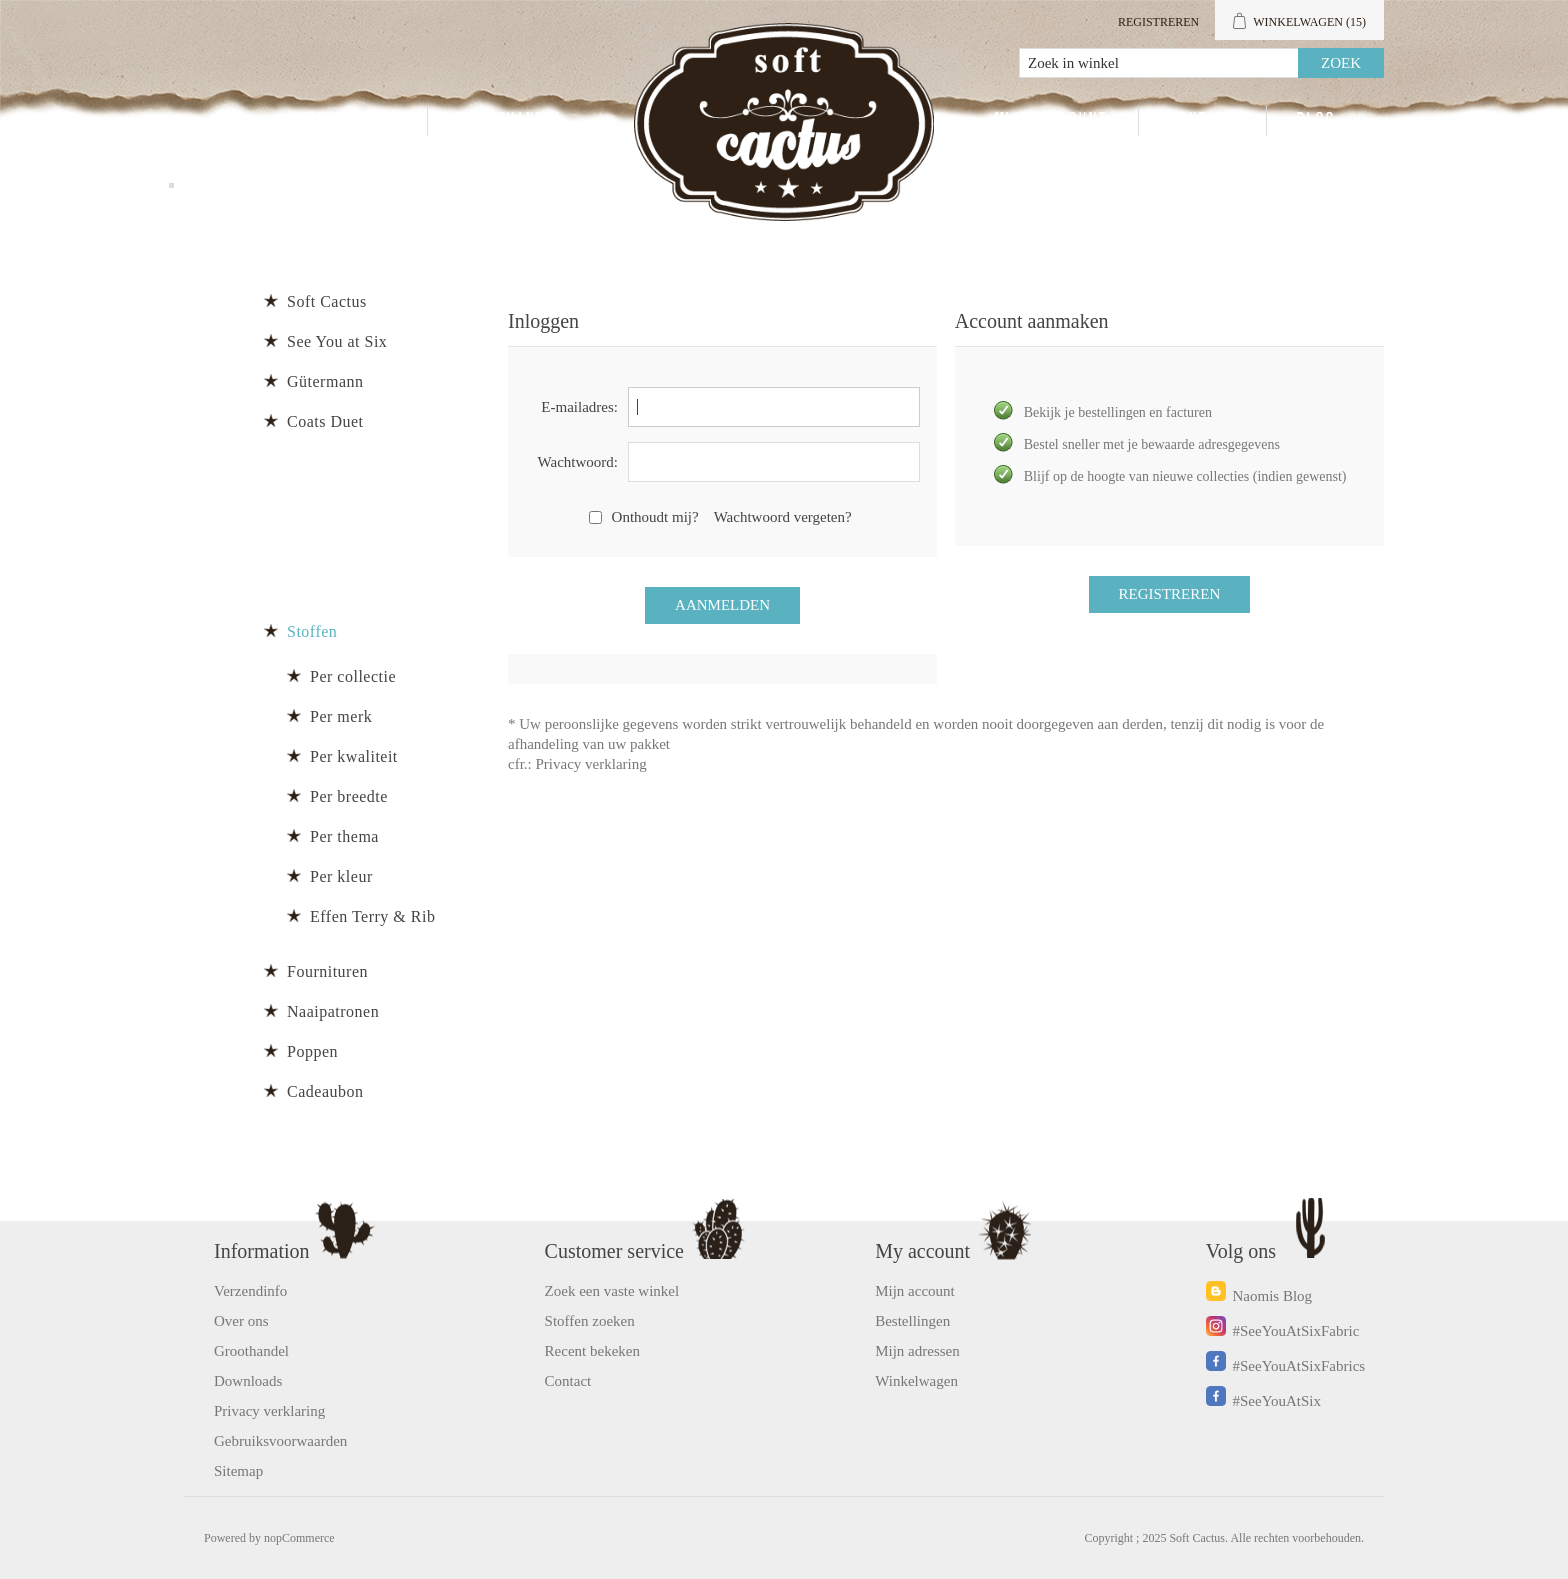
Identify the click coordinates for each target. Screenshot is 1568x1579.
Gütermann (325, 381)
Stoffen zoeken (590, 1321)
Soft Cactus (327, 301)
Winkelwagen (916, 1381)
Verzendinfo (250, 1291)
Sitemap (238, 1471)
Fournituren (327, 971)
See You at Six (337, 341)
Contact (1202, 121)
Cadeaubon (325, 1091)
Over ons (241, 1321)
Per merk (341, 716)
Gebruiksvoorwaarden (280, 1441)
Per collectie (353, 676)
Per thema (344, 836)
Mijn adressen (917, 1351)
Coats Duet (325, 421)
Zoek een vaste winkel (612, 1291)
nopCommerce (299, 1538)
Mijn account (1051, 121)
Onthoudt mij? (655, 517)
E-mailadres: (579, 407)
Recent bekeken (592, 1351)
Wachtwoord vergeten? (783, 517)
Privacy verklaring (591, 764)
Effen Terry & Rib (372, 916)
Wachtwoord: (578, 462)
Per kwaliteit (354, 756)
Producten (352, 121)
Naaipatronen (333, 1011)
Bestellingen (912, 1321)
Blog (1316, 121)
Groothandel (511, 121)
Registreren (1158, 22)
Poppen (312, 1051)
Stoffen (312, 631)
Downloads (248, 1381)
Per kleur (341, 876)
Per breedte (349, 796)
